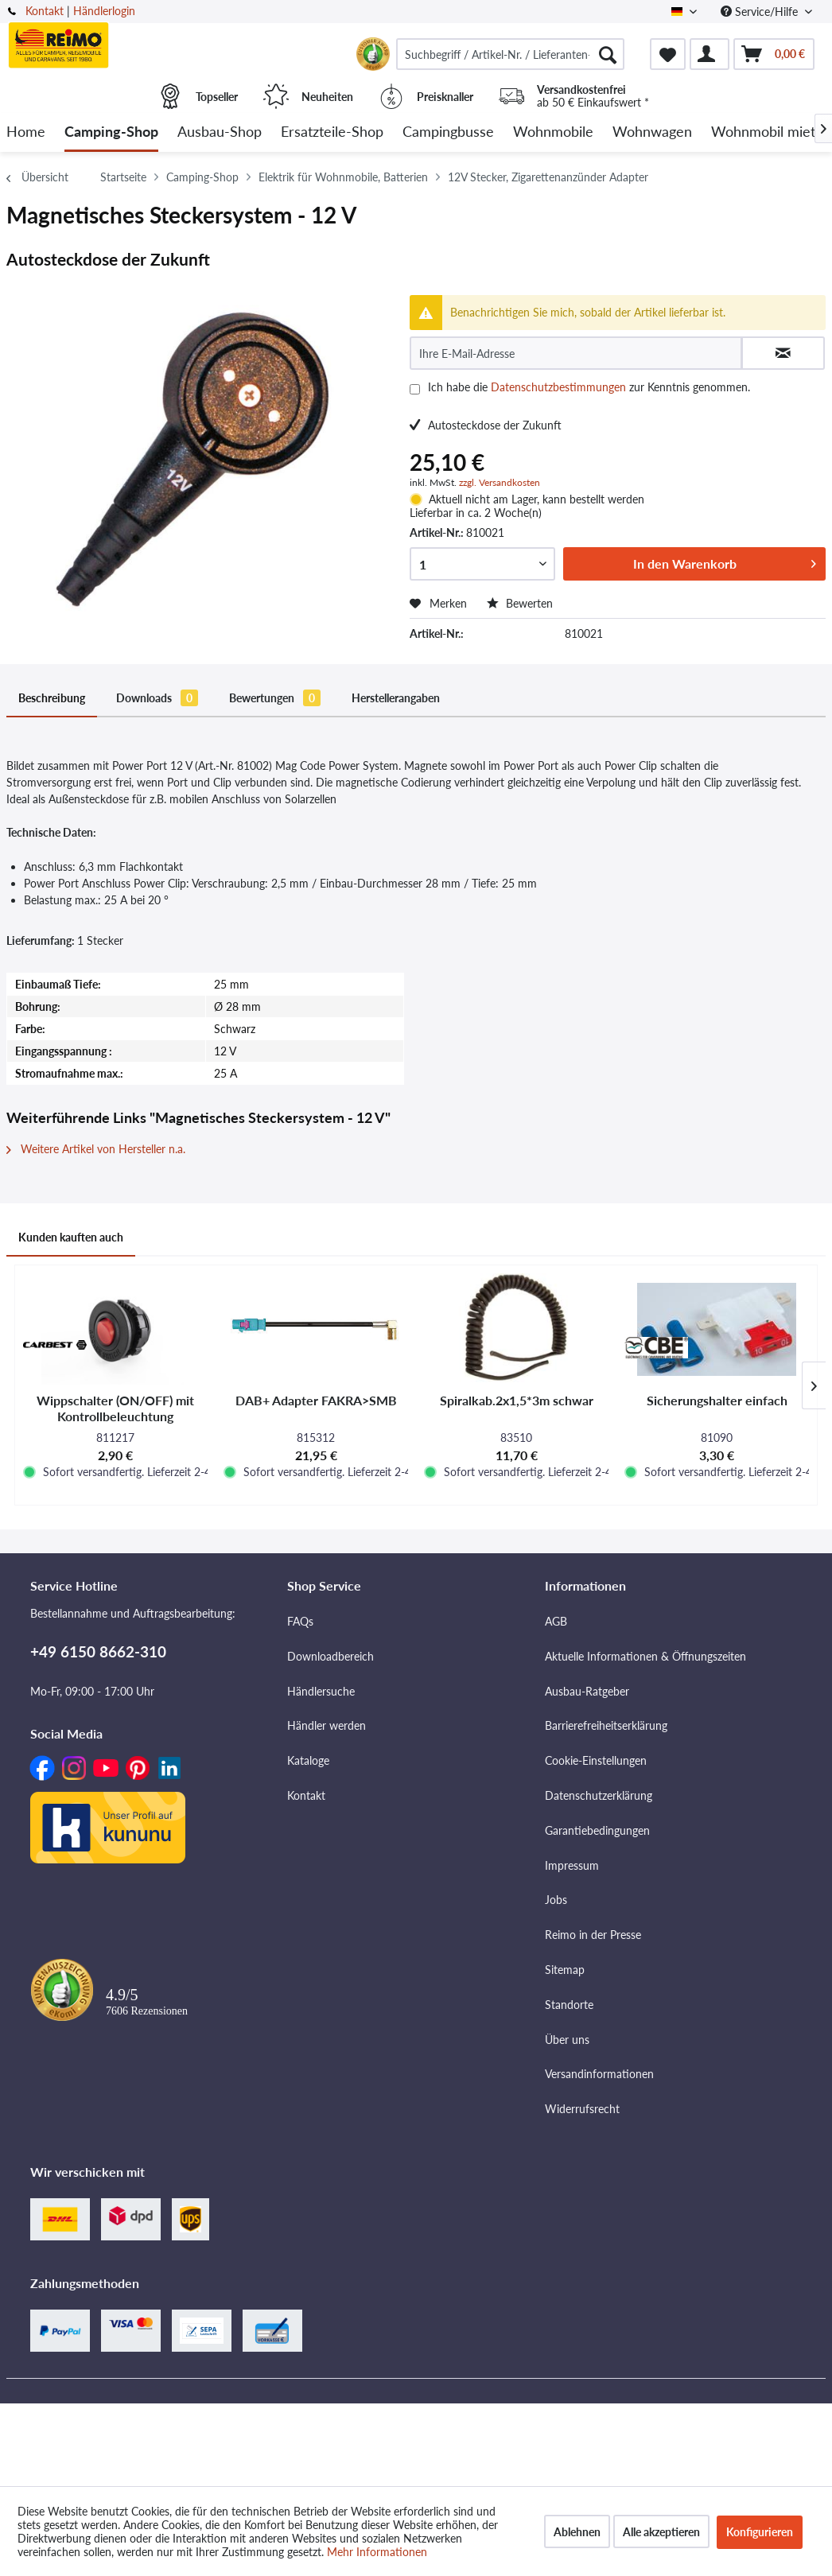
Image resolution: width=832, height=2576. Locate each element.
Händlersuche (321, 1691)
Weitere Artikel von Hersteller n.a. (95, 1149)
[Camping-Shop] (111, 132)
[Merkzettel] (668, 54)
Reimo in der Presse (593, 1934)
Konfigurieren (759, 2532)
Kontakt (44, 10)
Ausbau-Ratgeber (587, 1691)
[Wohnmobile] (553, 132)
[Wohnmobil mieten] (771, 132)
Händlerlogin (104, 10)
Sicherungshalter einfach (717, 1400)
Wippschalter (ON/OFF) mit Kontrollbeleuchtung (115, 1408)
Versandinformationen (599, 2074)
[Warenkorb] (774, 54)
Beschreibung (51, 698)
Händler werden (326, 1725)
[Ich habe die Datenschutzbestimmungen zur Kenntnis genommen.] (415, 389)
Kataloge (308, 1760)
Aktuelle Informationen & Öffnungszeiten (645, 1656)
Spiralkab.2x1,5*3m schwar (516, 1400)
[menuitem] (510, 54)
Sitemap (565, 1969)
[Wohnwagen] (652, 132)
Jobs (556, 1899)
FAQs (300, 1621)
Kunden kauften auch (70, 1237)
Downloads (157, 698)
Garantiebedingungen (597, 1830)
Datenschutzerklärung (598, 1795)
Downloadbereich (330, 1656)
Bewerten (520, 603)
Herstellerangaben (396, 698)
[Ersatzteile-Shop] (332, 132)
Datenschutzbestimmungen (558, 387)
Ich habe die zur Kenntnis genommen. (589, 387)
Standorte (569, 2004)
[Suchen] (607, 54)
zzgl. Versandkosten (499, 482)
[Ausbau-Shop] (219, 132)
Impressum (572, 1865)
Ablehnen (577, 2532)
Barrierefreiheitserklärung (606, 1725)
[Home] (25, 132)
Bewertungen (275, 698)
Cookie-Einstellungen (596, 1760)
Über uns (567, 2039)
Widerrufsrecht (582, 2109)
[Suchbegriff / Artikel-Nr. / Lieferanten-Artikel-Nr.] (510, 54)
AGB (556, 1621)
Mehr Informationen (377, 2552)
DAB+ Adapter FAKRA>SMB (316, 1400)
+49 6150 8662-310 (98, 1651)
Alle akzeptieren (661, 2532)
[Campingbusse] (448, 132)
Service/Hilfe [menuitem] (761, 11)
